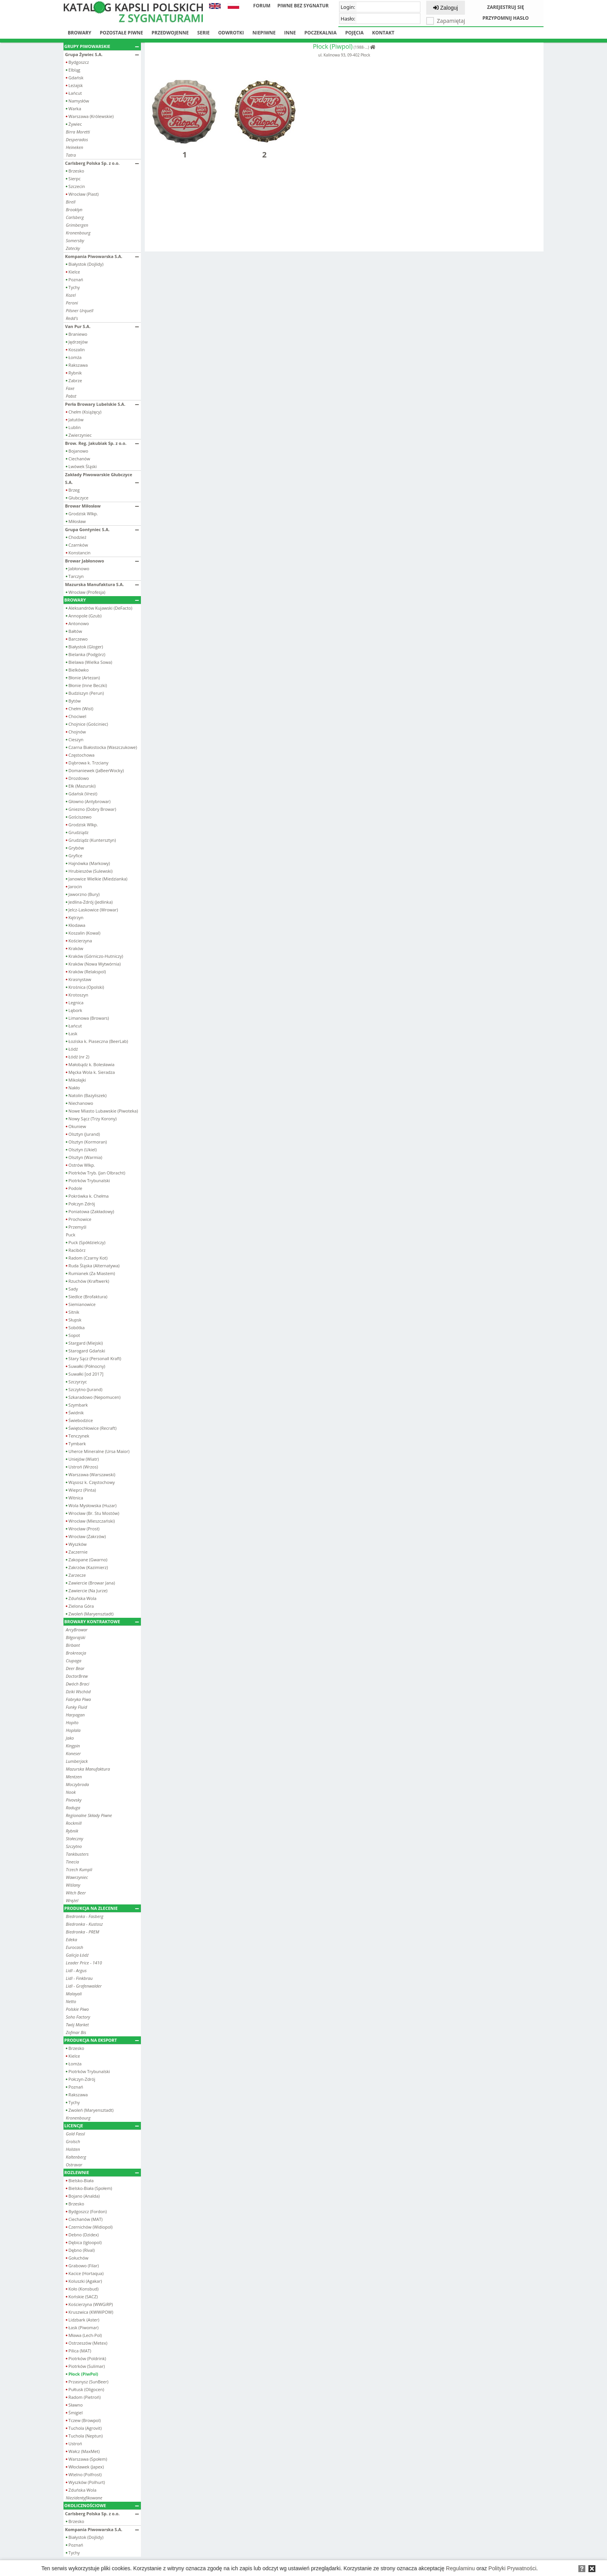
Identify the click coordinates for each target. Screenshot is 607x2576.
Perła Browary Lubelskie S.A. (102, 404)
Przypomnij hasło (505, 18)
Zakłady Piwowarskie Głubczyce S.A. (102, 478)
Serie (203, 32)
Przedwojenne (170, 32)
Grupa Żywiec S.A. (102, 54)
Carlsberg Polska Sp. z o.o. (102, 163)
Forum (261, 5)
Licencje (101, 2125)
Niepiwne (264, 32)
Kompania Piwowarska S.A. (102, 256)
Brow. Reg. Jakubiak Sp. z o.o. (102, 443)
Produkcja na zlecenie (101, 1908)
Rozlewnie (101, 2172)
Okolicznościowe (101, 2505)
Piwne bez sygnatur (303, 5)
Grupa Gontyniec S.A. (102, 529)
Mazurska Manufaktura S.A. (102, 584)
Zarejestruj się (505, 7)
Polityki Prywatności (513, 2568)
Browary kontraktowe (101, 1621)
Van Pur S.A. (102, 326)
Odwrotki (231, 32)
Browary (79, 32)
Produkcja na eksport (101, 2040)
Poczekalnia (320, 32)
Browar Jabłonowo (102, 561)
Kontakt (383, 32)
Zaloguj (445, 8)
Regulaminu (460, 2568)
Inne (290, 32)
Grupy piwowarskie (101, 46)
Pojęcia (354, 32)
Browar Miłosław (102, 506)
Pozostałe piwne (121, 32)
